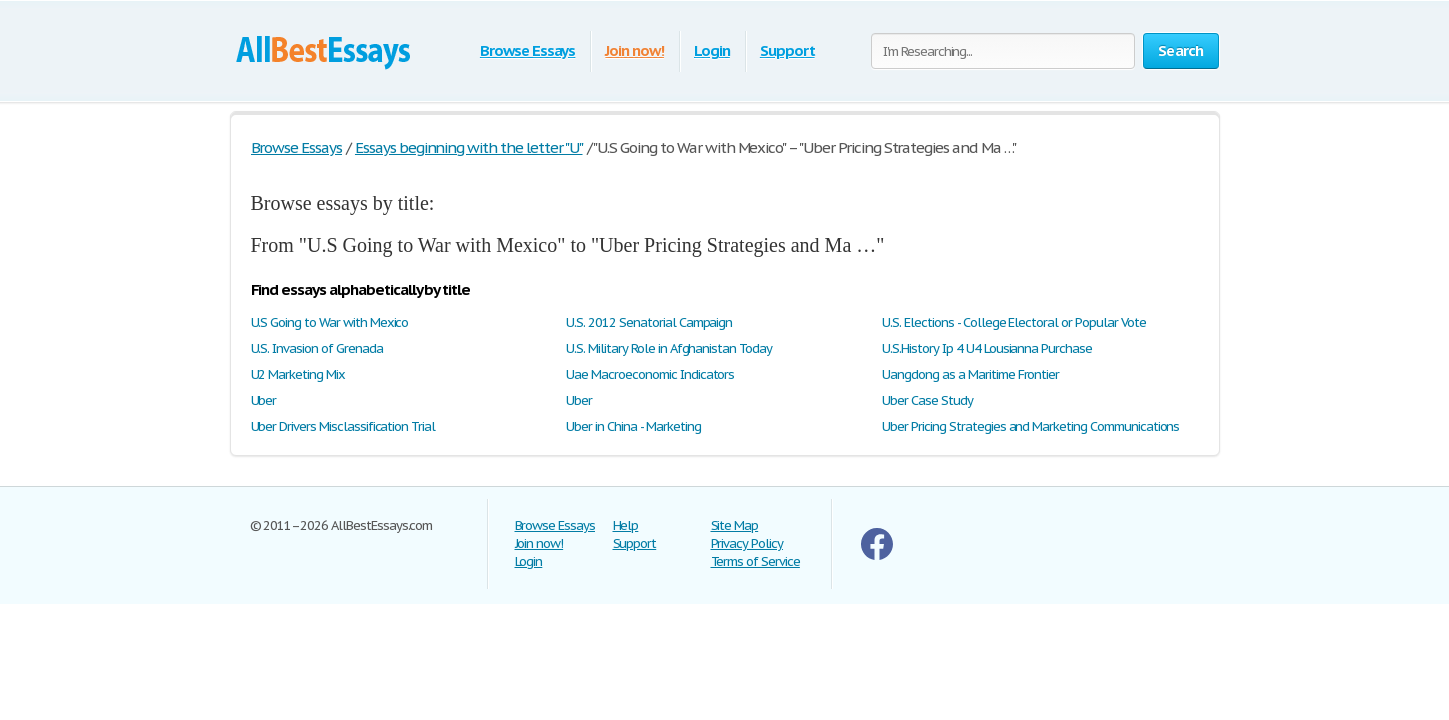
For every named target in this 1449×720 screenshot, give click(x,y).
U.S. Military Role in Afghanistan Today (668, 348)
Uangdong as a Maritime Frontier (970, 374)
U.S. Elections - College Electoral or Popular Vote (1013, 322)
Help (626, 525)
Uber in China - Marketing (633, 426)
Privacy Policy (747, 543)
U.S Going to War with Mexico (330, 322)
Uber (264, 400)
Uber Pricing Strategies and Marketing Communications (1030, 426)
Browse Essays (527, 50)
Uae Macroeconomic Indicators (650, 374)
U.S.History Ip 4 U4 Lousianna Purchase (986, 348)
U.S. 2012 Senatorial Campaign (649, 322)
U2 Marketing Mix (298, 374)
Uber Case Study (927, 400)
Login (712, 50)
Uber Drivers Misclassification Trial (343, 426)
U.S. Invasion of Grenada (317, 348)
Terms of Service (755, 561)
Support (787, 50)
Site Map (735, 525)
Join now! (634, 50)
